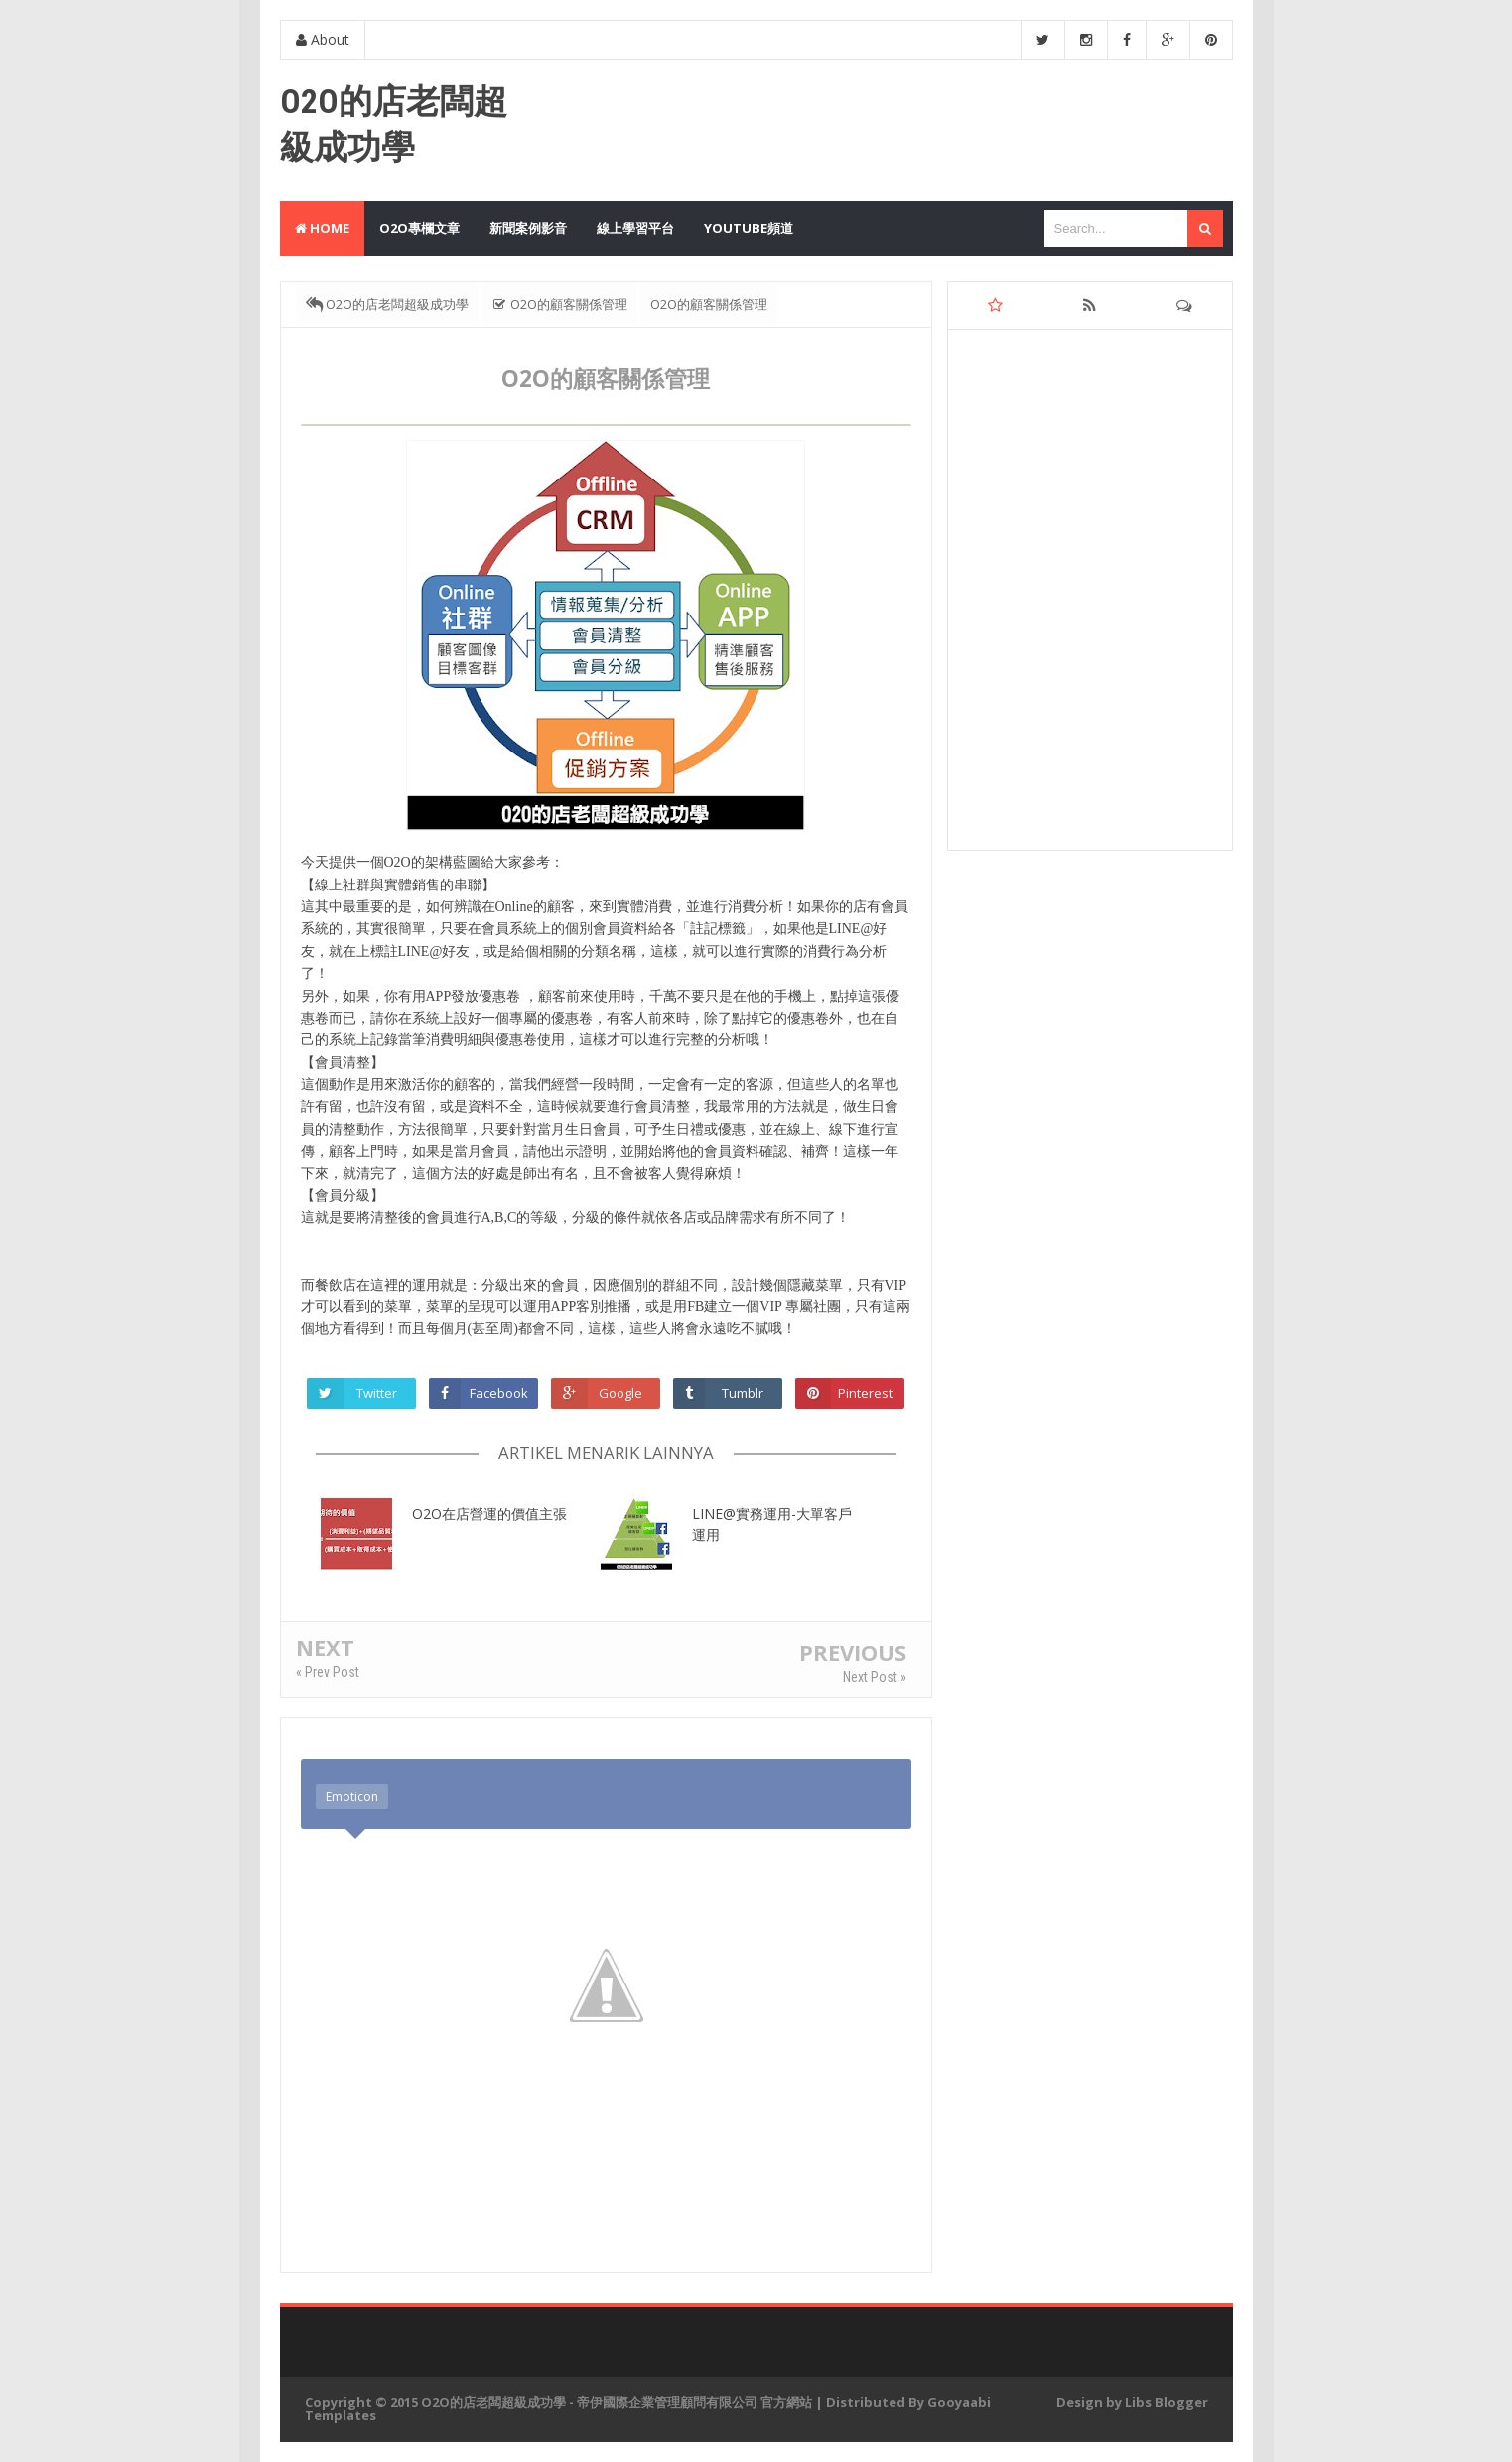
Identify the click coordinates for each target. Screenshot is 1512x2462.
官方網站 (786, 2402)
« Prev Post (327, 1672)
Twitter (376, 1393)
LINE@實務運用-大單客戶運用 (772, 1524)
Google (620, 1393)
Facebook (499, 1393)
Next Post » (874, 1677)
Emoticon (352, 1796)
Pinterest (865, 1393)
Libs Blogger (1166, 2402)
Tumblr (742, 1393)
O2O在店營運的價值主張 (489, 1513)
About (322, 39)
